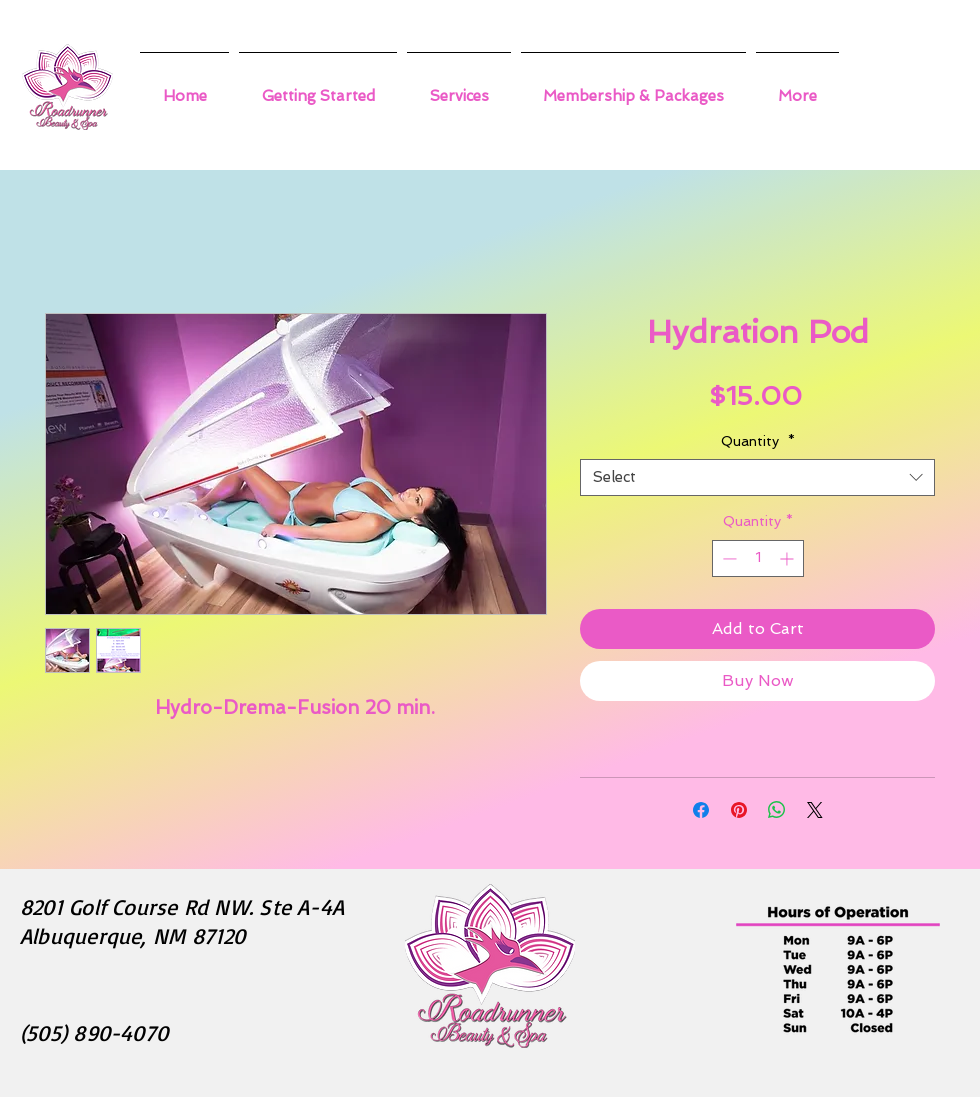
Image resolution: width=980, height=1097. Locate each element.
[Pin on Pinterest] (739, 810)
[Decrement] (727, 558)
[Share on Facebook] (701, 810)
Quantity (758, 441)
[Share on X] (815, 810)
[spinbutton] (758, 558)
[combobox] (757, 478)
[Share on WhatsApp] (777, 810)
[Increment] (788, 558)
